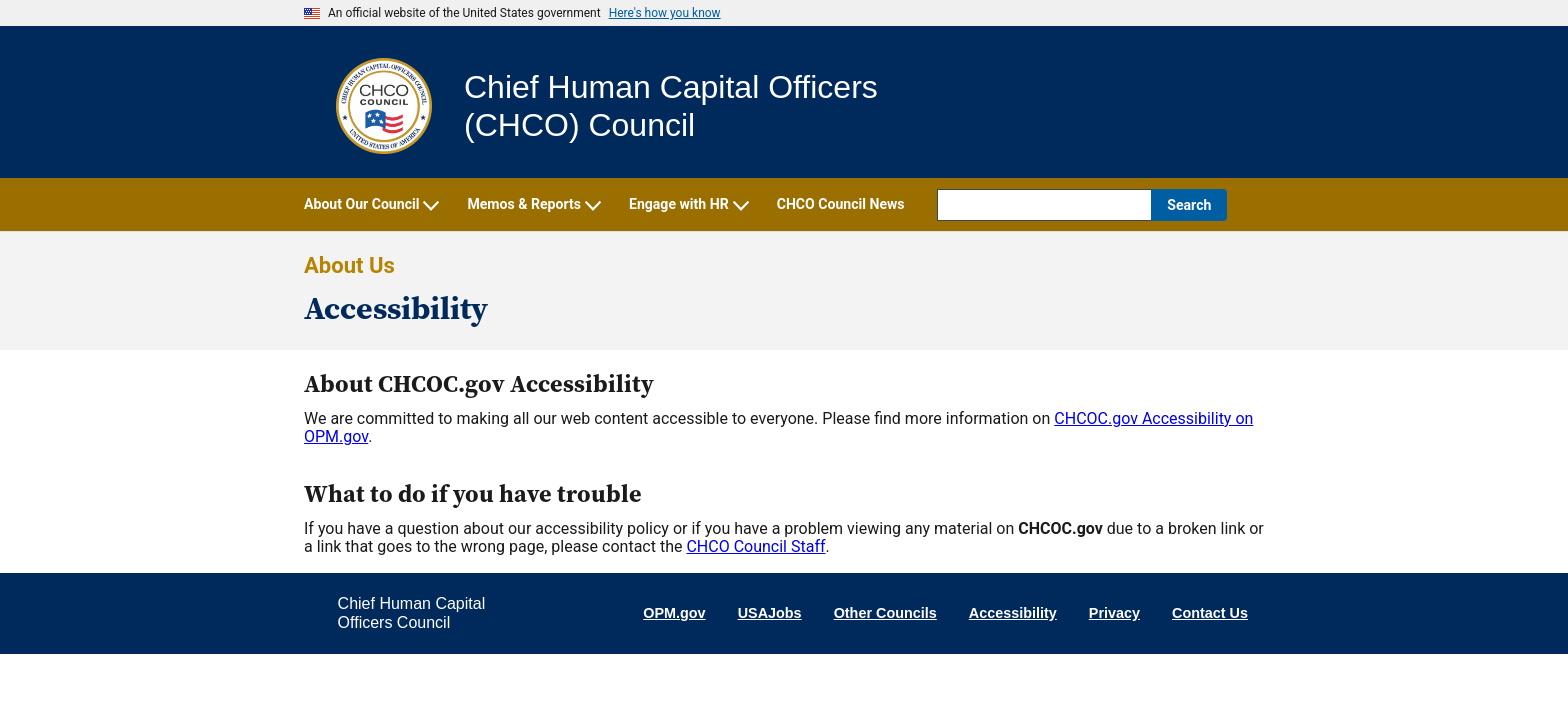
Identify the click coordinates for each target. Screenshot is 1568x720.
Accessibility (1013, 613)
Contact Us (1210, 613)
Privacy (1114, 613)
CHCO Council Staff (755, 546)
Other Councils (885, 613)
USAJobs (770, 613)
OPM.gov (674, 613)
